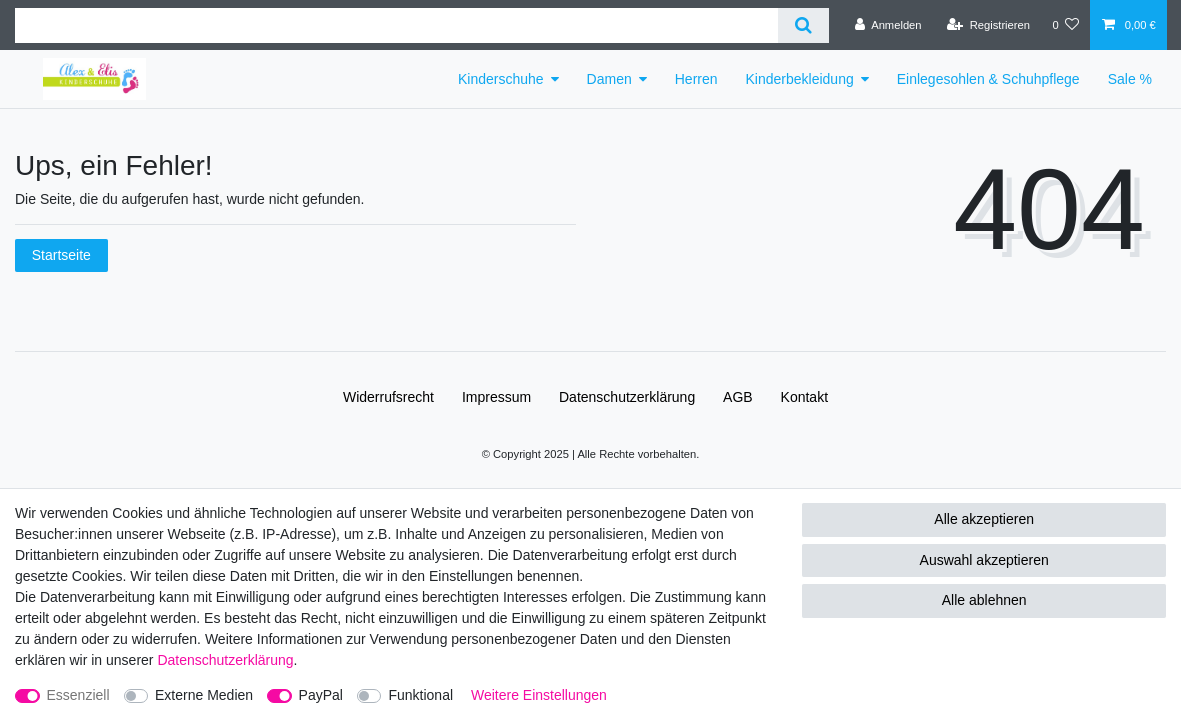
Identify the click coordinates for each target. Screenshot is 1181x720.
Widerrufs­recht (388, 397)
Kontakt (804, 397)
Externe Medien (204, 695)
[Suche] (803, 25)
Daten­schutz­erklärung (627, 397)
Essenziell (78, 695)
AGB (738, 397)
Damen (609, 79)
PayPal (321, 695)
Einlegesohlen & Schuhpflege (988, 79)
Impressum (496, 397)
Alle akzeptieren (984, 519)
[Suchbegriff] (396, 25)
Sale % (1130, 79)
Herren (696, 79)
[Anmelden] (888, 25)
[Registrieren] (988, 25)
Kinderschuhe (501, 79)
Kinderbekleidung (800, 79)
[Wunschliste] (1065, 25)
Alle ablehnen (984, 600)
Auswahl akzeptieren (984, 560)
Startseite (61, 255)
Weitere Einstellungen (539, 695)
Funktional (420, 695)
